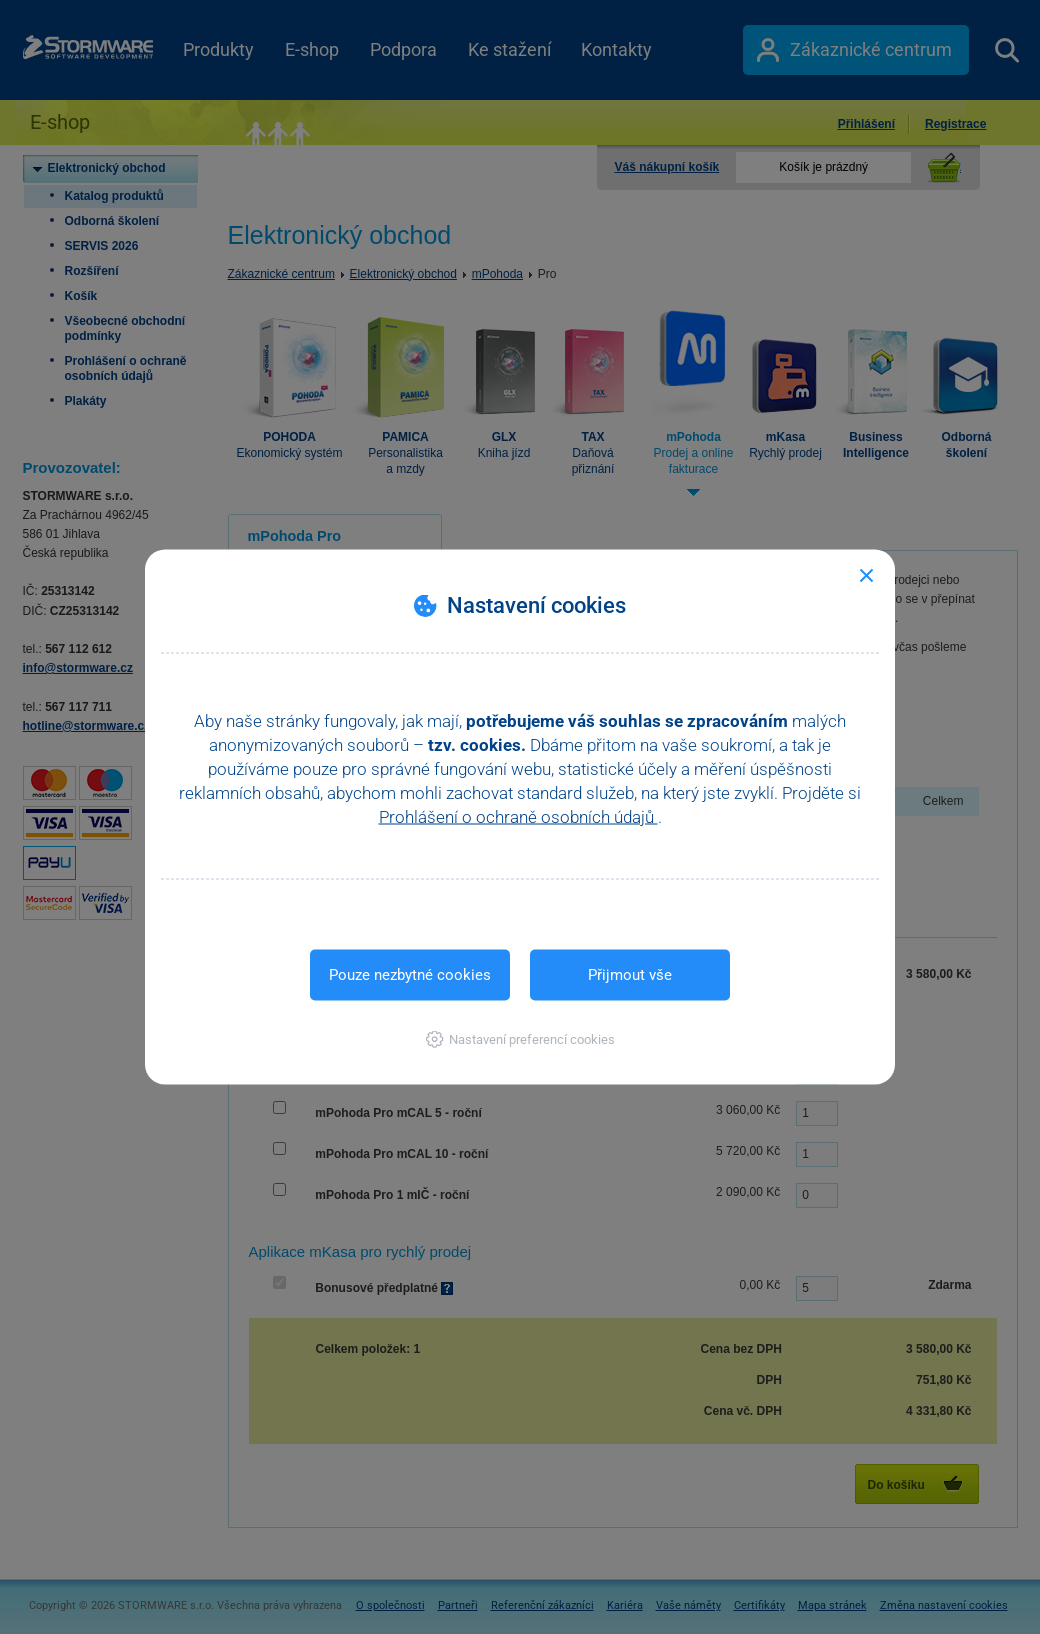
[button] (520, 1039)
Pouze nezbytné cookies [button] (410, 975)
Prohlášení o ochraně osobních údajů (518, 817)
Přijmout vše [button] (630, 975)
